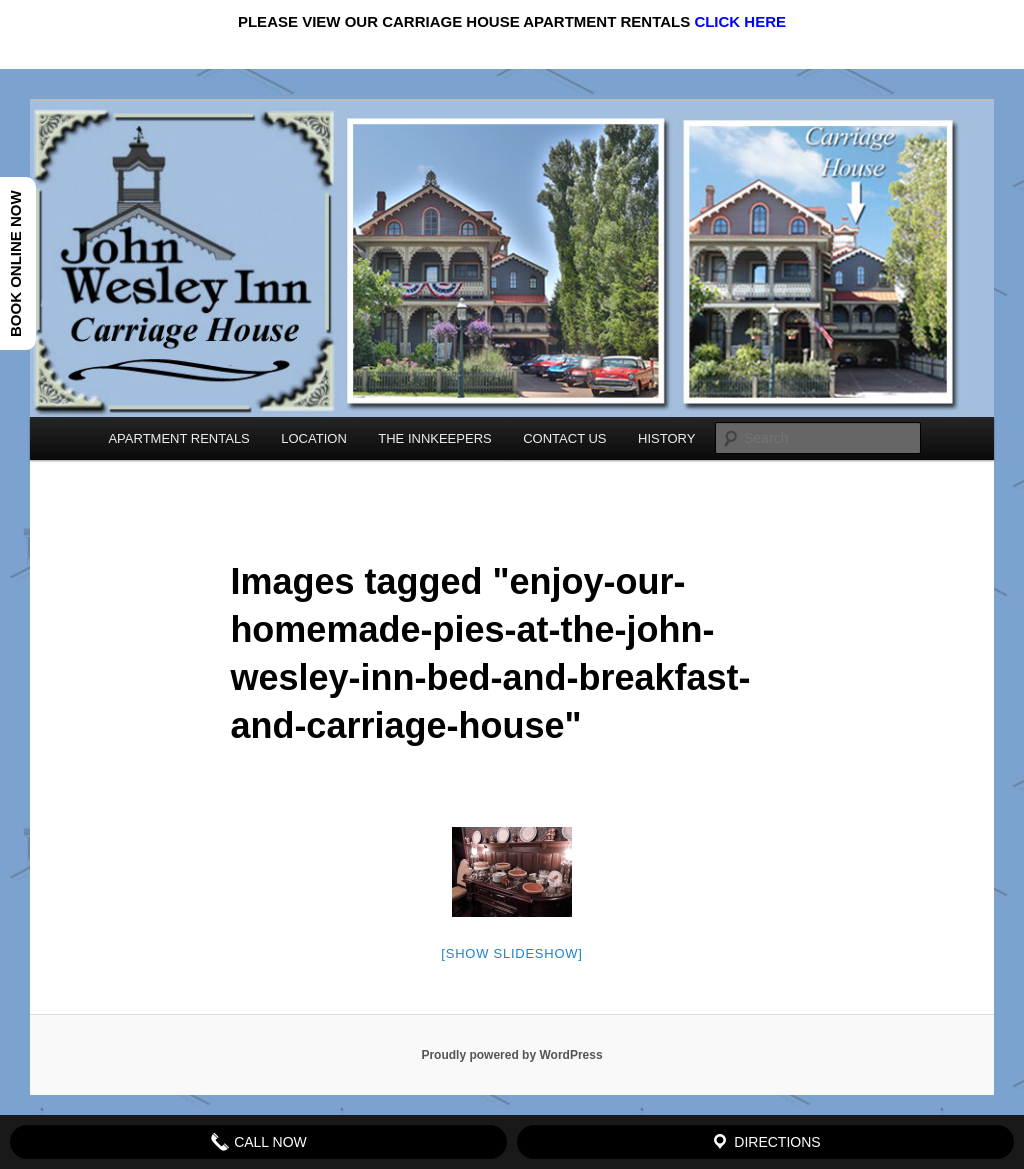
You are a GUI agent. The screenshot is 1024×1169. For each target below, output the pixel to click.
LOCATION (314, 438)
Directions (765, 1142)
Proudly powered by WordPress (511, 1055)
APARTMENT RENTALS (178, 438)
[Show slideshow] (511, 953)
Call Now (258, 1142)
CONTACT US (564, 438)
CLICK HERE (740, 21)
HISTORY (666, 438)
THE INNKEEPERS (434, 438)
